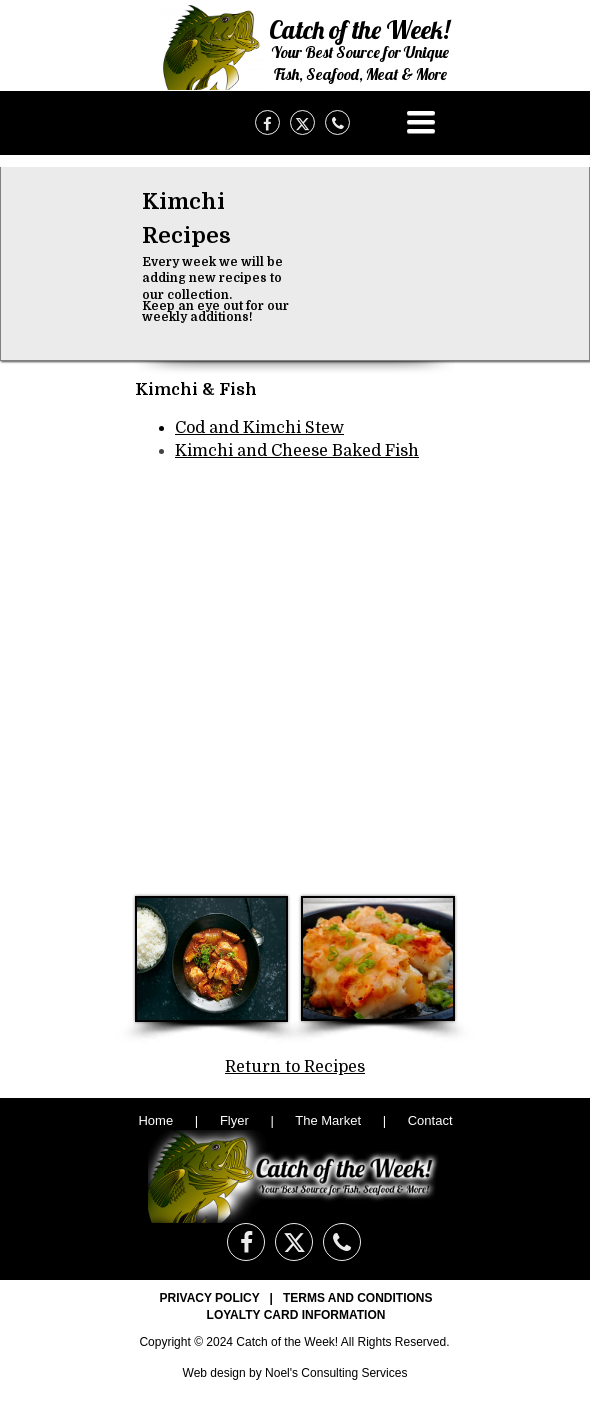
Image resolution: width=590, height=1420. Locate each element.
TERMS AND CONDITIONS (358, 1298)
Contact (430, 1120)
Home (157, 1120)
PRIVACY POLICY (210, 1298)
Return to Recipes (295, 1067)
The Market (328, 1120)
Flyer (234, 1120)
